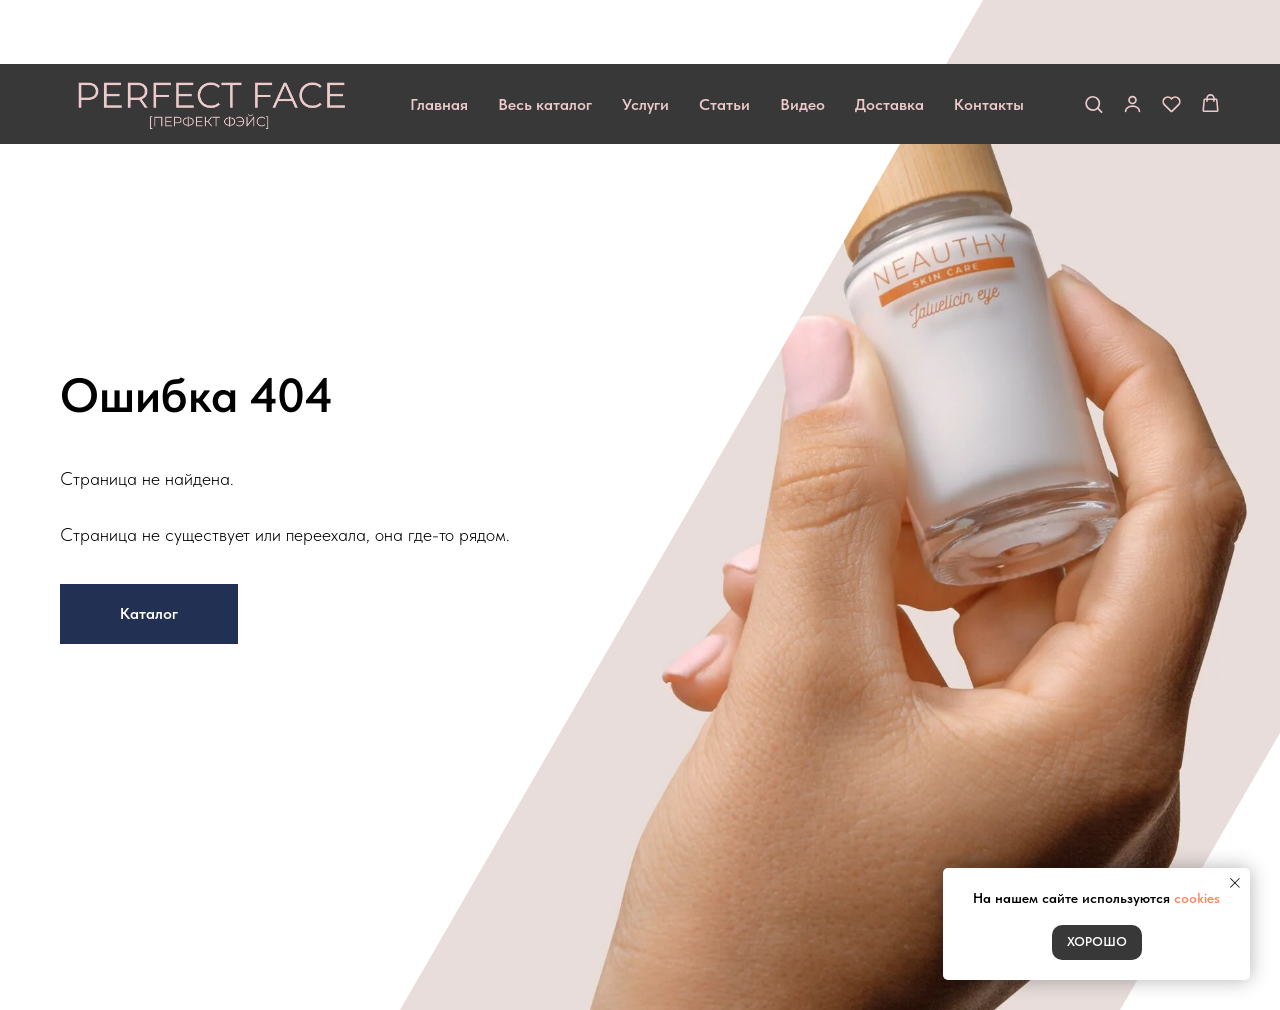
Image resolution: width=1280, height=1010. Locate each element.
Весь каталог (545, 40)
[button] (1093, 39)
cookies (1197, 898)
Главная (439, 40)
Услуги (645, 40)
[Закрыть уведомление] (1235, 883)
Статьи (724, 40)
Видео (802, 40)
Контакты (989, 40)
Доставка (889, 40)
